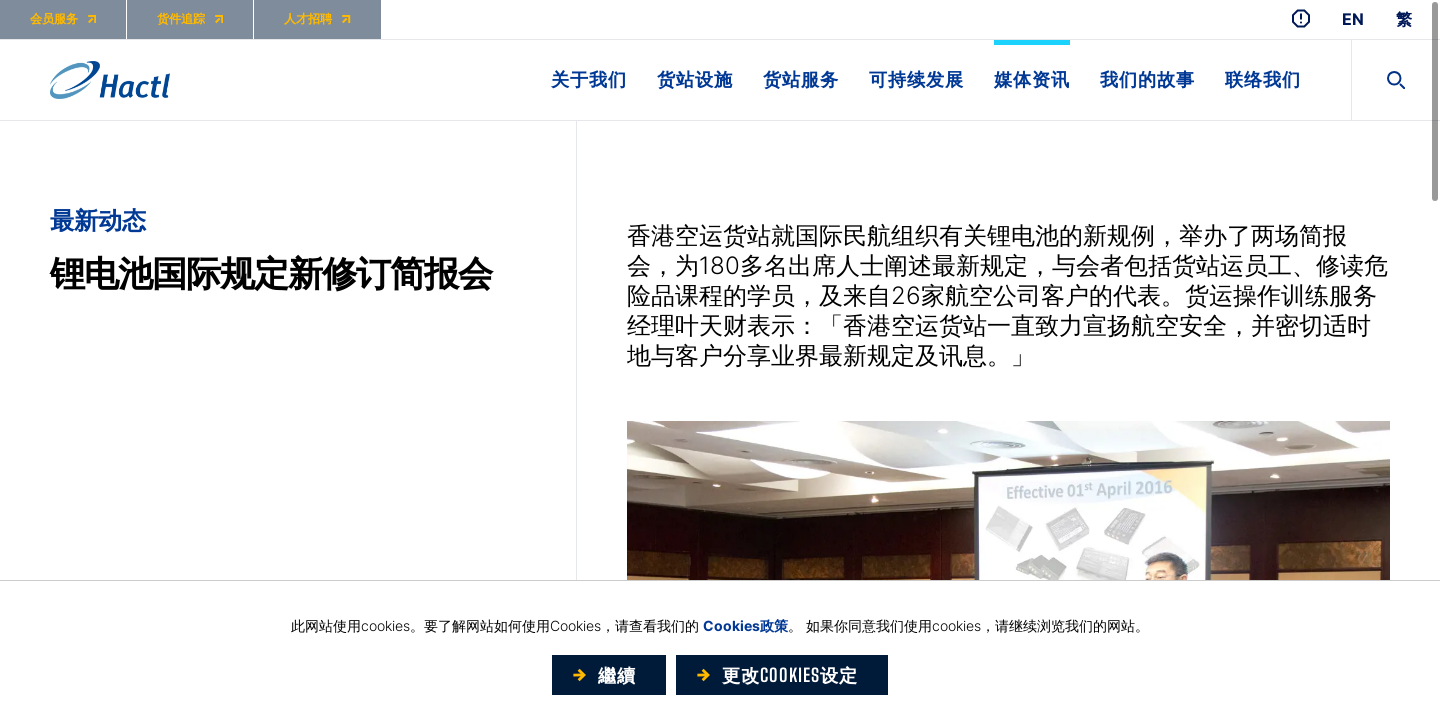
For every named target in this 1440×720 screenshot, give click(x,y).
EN (1353, 19)
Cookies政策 (745, 625)
